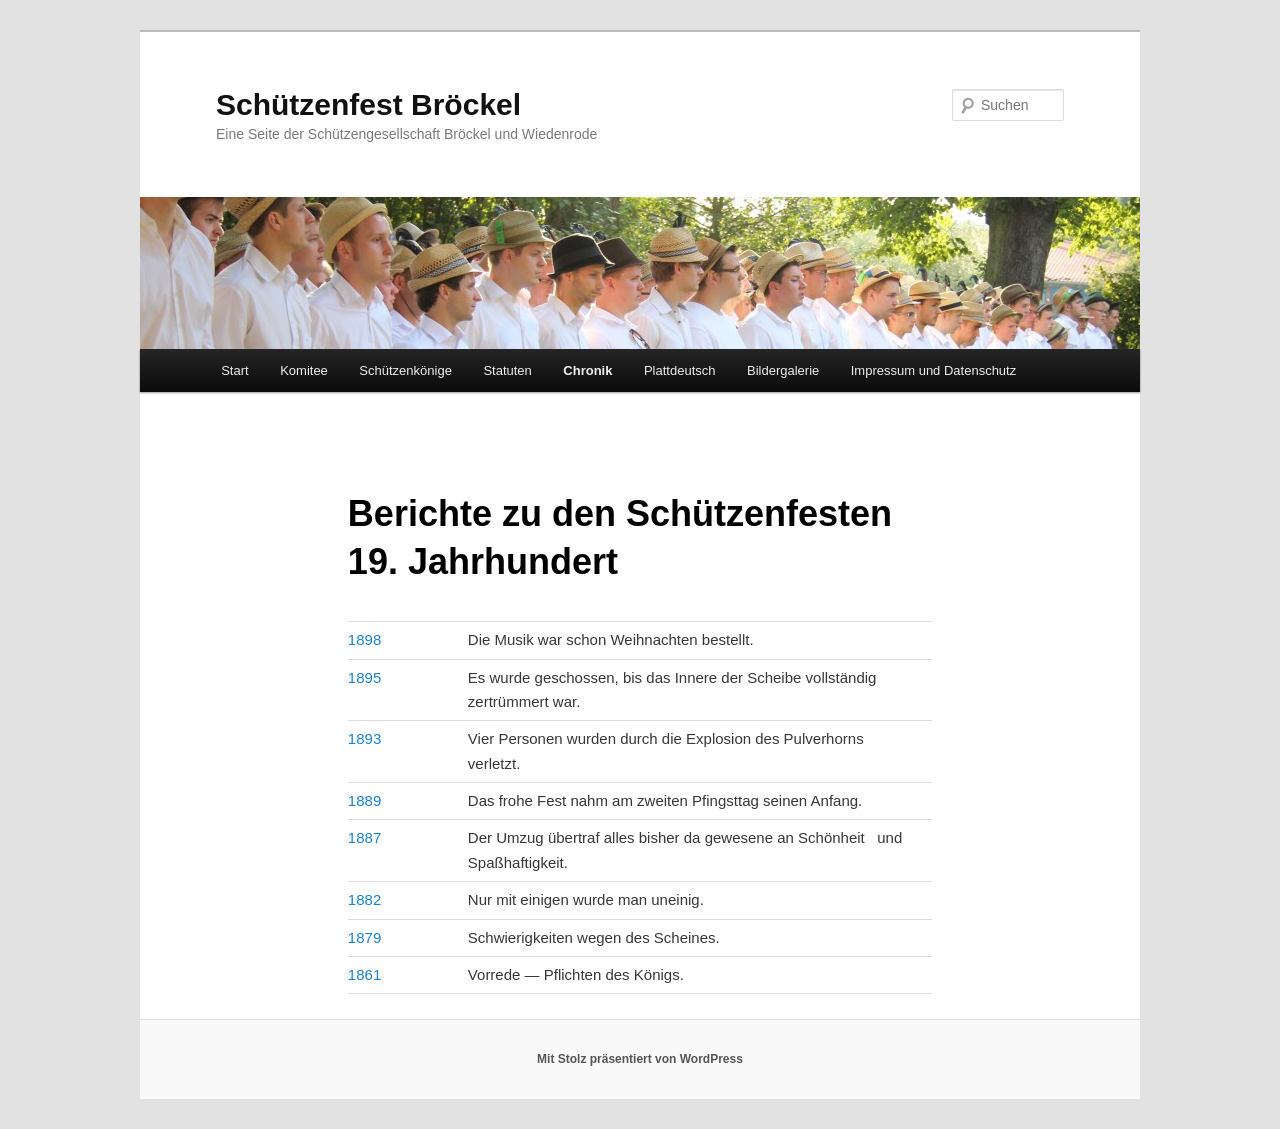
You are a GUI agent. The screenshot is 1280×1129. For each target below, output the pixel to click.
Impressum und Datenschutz (933, 370)
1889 (364, 800)
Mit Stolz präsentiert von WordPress (640, 1059)
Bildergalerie (783, 370)
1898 (364, 639)
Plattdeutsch (680, 370)
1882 (364, 899)
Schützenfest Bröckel (368, 104)
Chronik (587, 370)
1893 (364, 738)
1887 (364, 837)
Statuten (507, 370)
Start (234, 370)
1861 (364, 974)
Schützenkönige (405, 370)
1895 (364, 677)
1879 (364, 937)
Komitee (304, 370)
